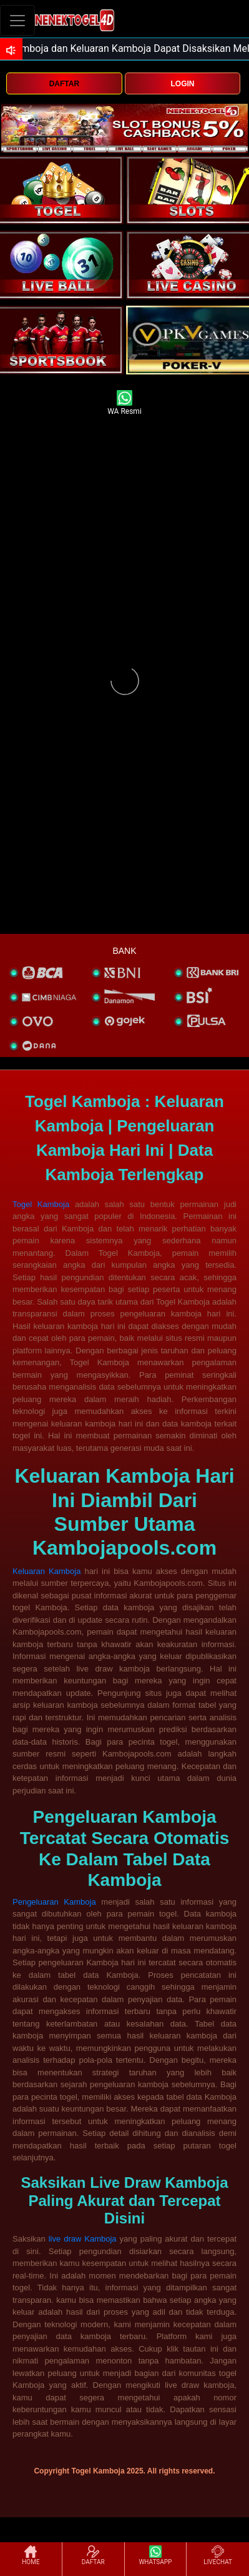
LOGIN (183, 83)
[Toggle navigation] (17, 20)
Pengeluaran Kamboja (54, 1902)
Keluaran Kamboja (46, 1571)
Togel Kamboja (40, 1204)
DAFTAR (64, 83)
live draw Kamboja (83, 2238)
